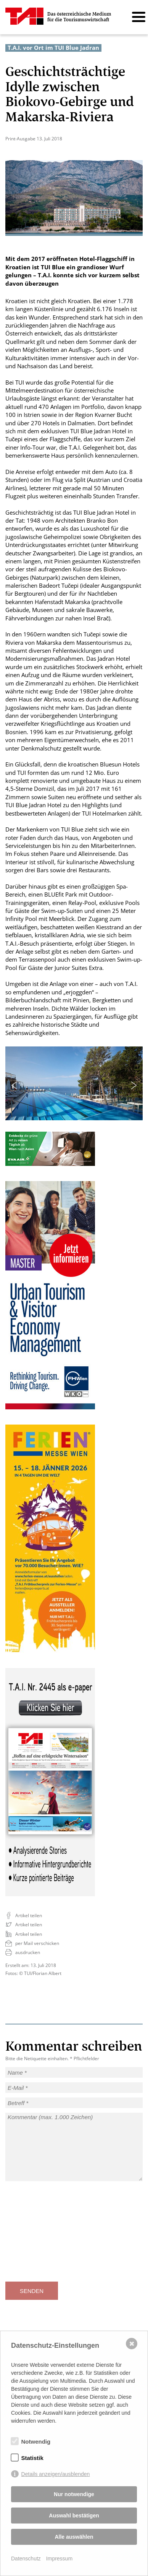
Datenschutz (26, 2558)
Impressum (59, 2558)
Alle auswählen (74, 2537)
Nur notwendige (74, 2494)
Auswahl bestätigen (74, 2515)
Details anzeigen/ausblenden (55, 2474)
